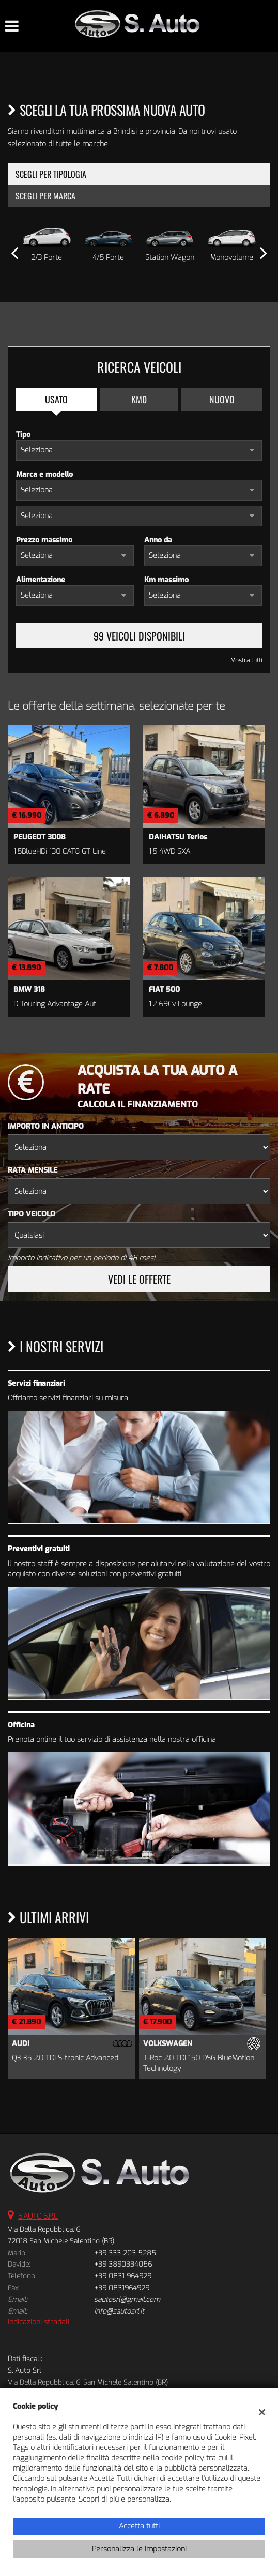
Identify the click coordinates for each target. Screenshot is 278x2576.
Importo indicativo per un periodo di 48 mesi (81, 1258)
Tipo (23, 435)
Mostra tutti (246, 660)
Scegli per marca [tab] (45, 196)
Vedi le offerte (139, 1279)
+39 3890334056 (123, 2264)
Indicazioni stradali (38, 2322)
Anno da (158, 540)
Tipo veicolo (31, 1214)
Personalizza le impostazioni (139, 2549)
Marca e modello (44, 474)
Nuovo (222, 399)
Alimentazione (40, 580)
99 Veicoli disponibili (139, 636)
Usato (56, 399)
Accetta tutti (139, 2526)
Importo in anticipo (46, 1126)
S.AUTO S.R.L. (38, 2216)
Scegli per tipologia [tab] (51, 174)
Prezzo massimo (44, 540)
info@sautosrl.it (119, 2311)
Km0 (139, 399)
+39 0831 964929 (122, 2276)
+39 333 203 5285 (125, 2253)
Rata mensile (32, 1170)
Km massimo (166, 580)
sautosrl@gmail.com (127, 2299)
